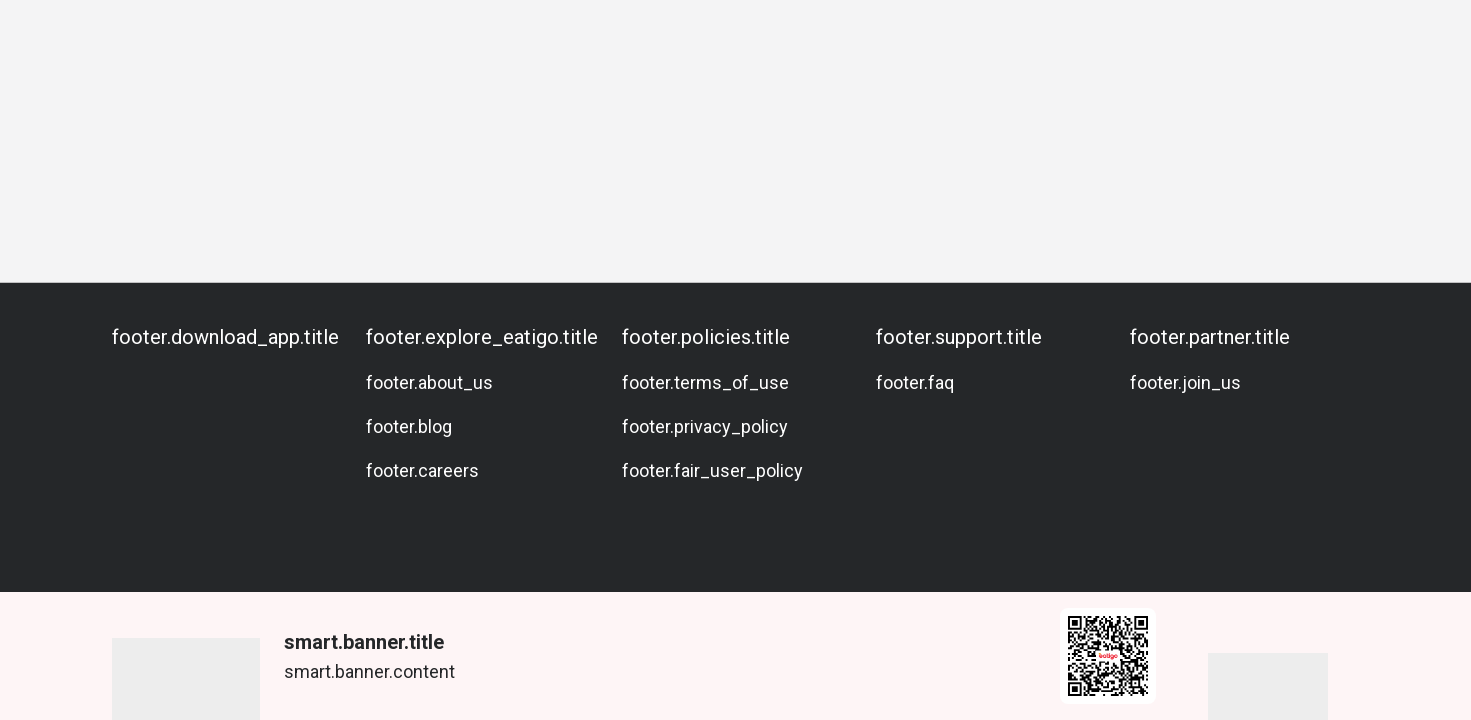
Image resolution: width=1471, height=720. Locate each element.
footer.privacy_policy (705, 426)
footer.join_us (1185, 382)
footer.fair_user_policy (712, 470)
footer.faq (915, 382)
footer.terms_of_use (705, 382)
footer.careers (422, 470)
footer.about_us (429, 382)
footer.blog (409, 426)
